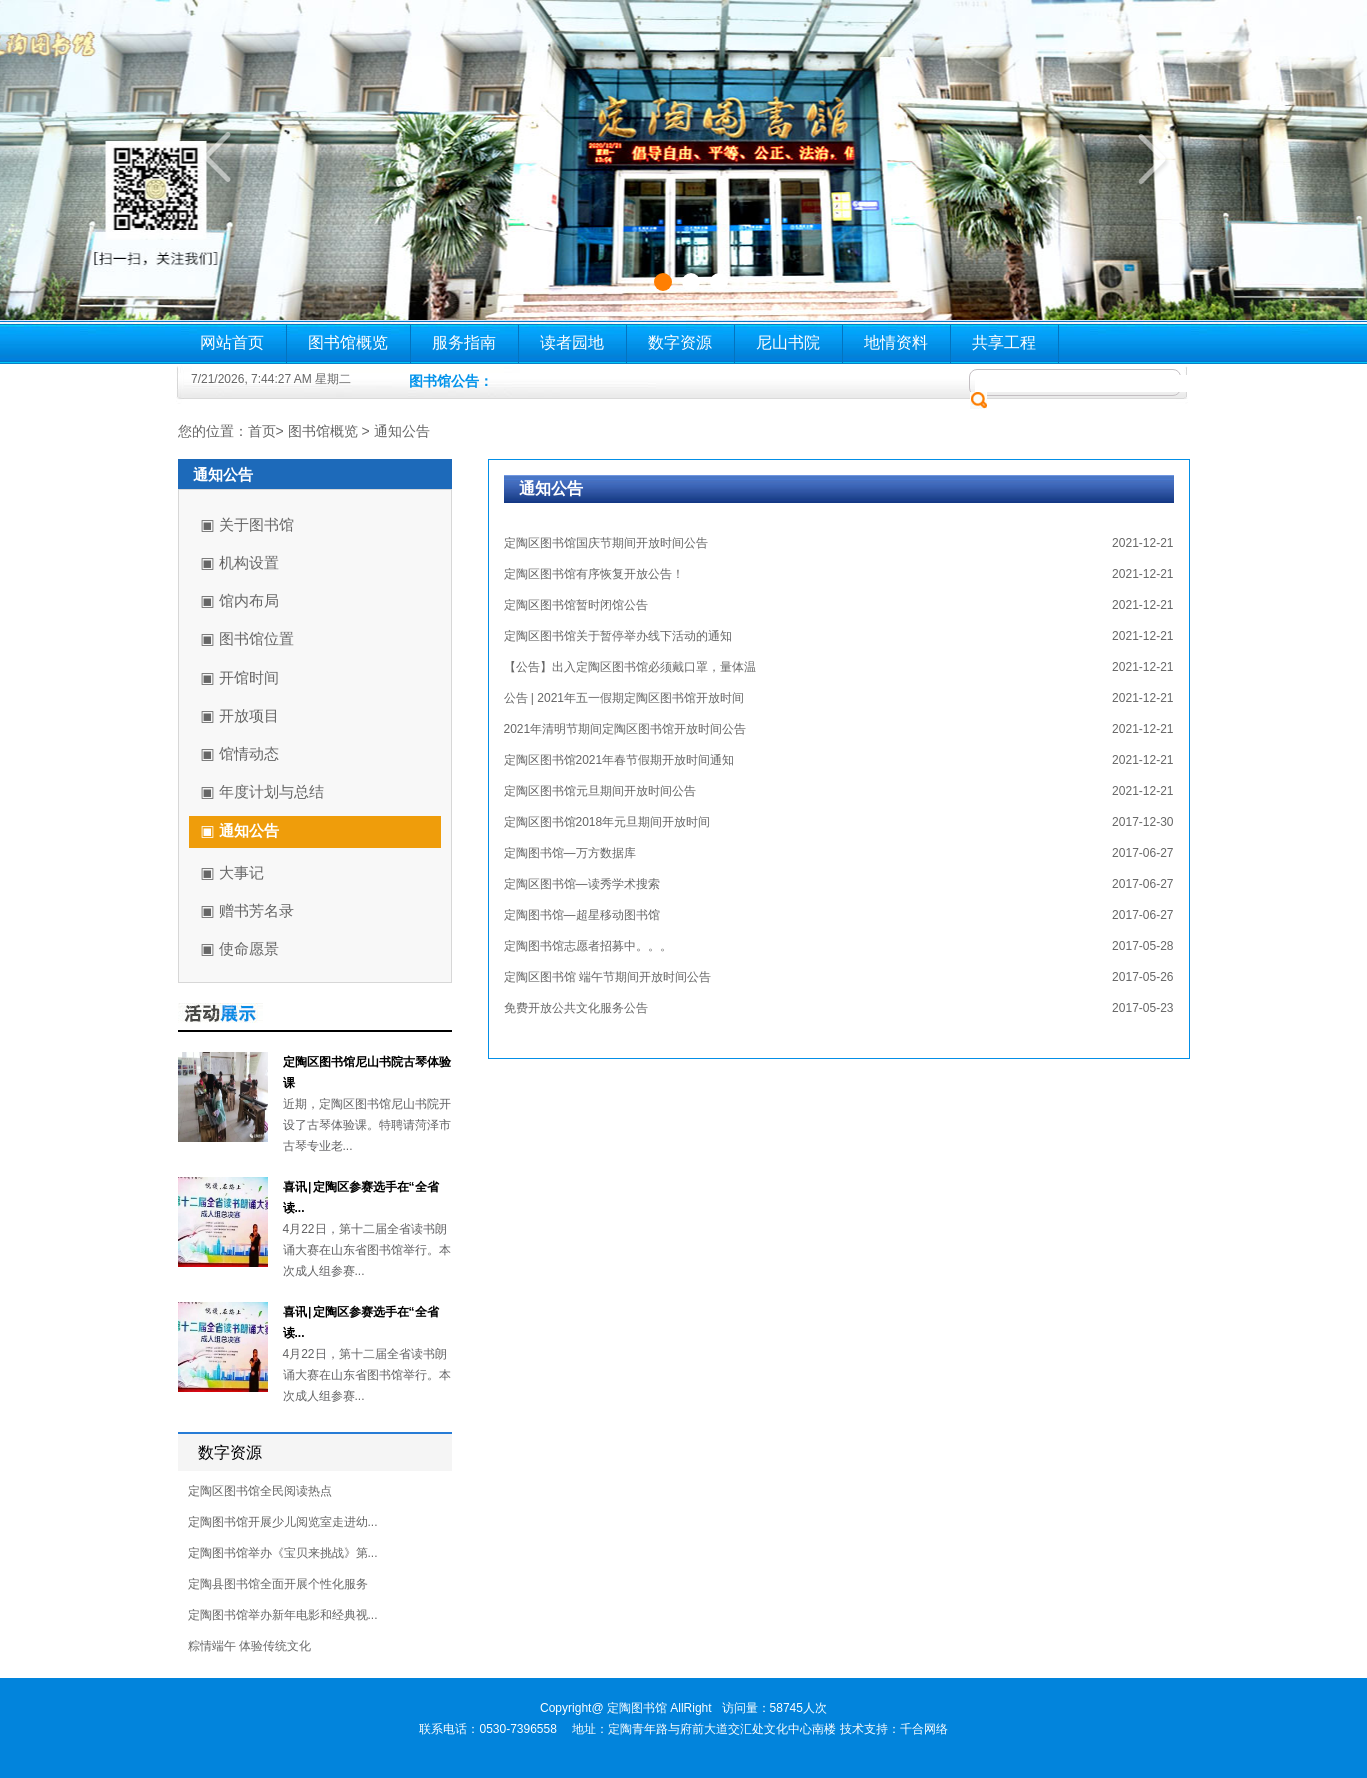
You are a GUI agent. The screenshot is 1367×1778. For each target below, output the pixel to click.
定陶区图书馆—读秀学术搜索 (582, 884)
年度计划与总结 (271, 791)
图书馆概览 (348, 342)
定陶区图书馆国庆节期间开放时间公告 (606, 543)
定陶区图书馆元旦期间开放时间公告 (600, 791)
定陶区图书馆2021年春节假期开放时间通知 (619, 760)
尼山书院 (788, 342)
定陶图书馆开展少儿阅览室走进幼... (283, 1522)
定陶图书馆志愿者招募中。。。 (588, 946)
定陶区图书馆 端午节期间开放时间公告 (607, 977)
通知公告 (402, 431)
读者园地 (572, 342)
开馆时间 (249, 677)
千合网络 (924, 1729)
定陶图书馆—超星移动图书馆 (582, 915)
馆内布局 (249, 600)
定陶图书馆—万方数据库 (570, 853)
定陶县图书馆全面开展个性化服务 (278, 1584)
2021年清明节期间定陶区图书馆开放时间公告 (625, 729)
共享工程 (1004, 342)
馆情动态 (249, 753)
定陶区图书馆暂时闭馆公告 (576, 605)
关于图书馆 (256, 524)
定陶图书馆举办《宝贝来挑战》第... (283, 1553)
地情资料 (896, 342)
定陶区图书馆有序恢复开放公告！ (594, 574)
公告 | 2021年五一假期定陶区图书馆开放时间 (624, 698)
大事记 (241, 872)
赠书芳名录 (256, 910)
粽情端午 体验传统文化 (249, 1646)
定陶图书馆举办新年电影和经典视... (283, 1615)
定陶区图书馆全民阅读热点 (260, 1491)
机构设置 (249, 562)
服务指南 (464, 342)
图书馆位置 (256, 638)
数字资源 (680, 342)
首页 (262, 431)
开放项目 (249, 715)
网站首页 (232, 342)
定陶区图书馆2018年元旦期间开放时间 (607, 822)
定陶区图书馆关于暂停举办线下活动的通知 (618, 636)
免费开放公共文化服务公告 (576, 1008)
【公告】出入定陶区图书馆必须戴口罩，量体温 (630, 667)
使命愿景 (249, 948)
